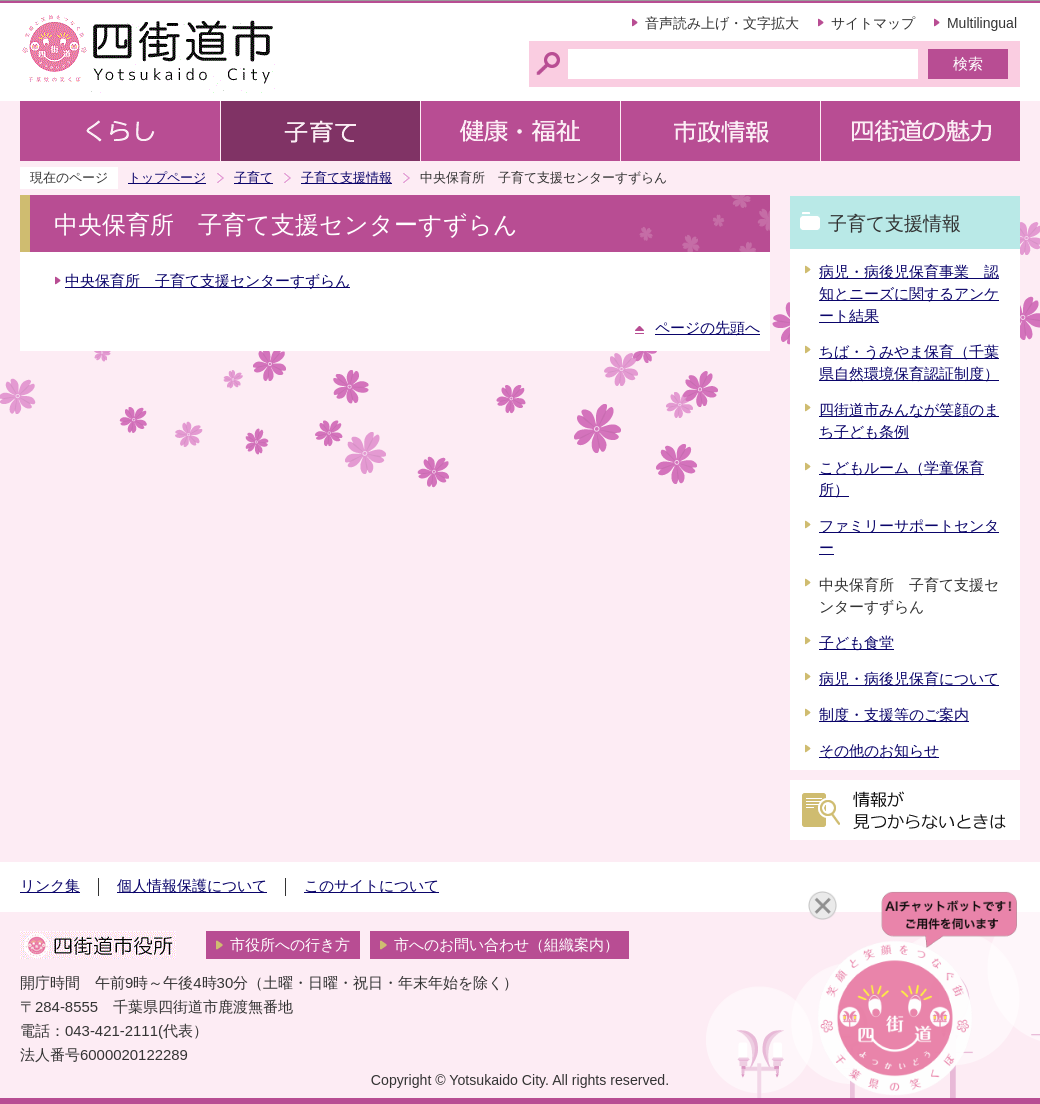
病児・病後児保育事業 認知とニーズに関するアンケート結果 (909, 294)
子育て (253, 177)
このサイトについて (371, 886)
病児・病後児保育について (909, 679)
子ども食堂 (856, 643)
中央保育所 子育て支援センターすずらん (207, 281)
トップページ (167, 177)
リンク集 (50, 886)
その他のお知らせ (879, 751)
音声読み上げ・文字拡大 (722, 23)
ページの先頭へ (707, 328)
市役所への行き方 (290, 945)
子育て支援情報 (346, 177)
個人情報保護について (192, 886)
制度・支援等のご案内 (894, 715)
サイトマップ (873, 23)
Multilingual (982, 23)
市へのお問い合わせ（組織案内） (506, 945)
